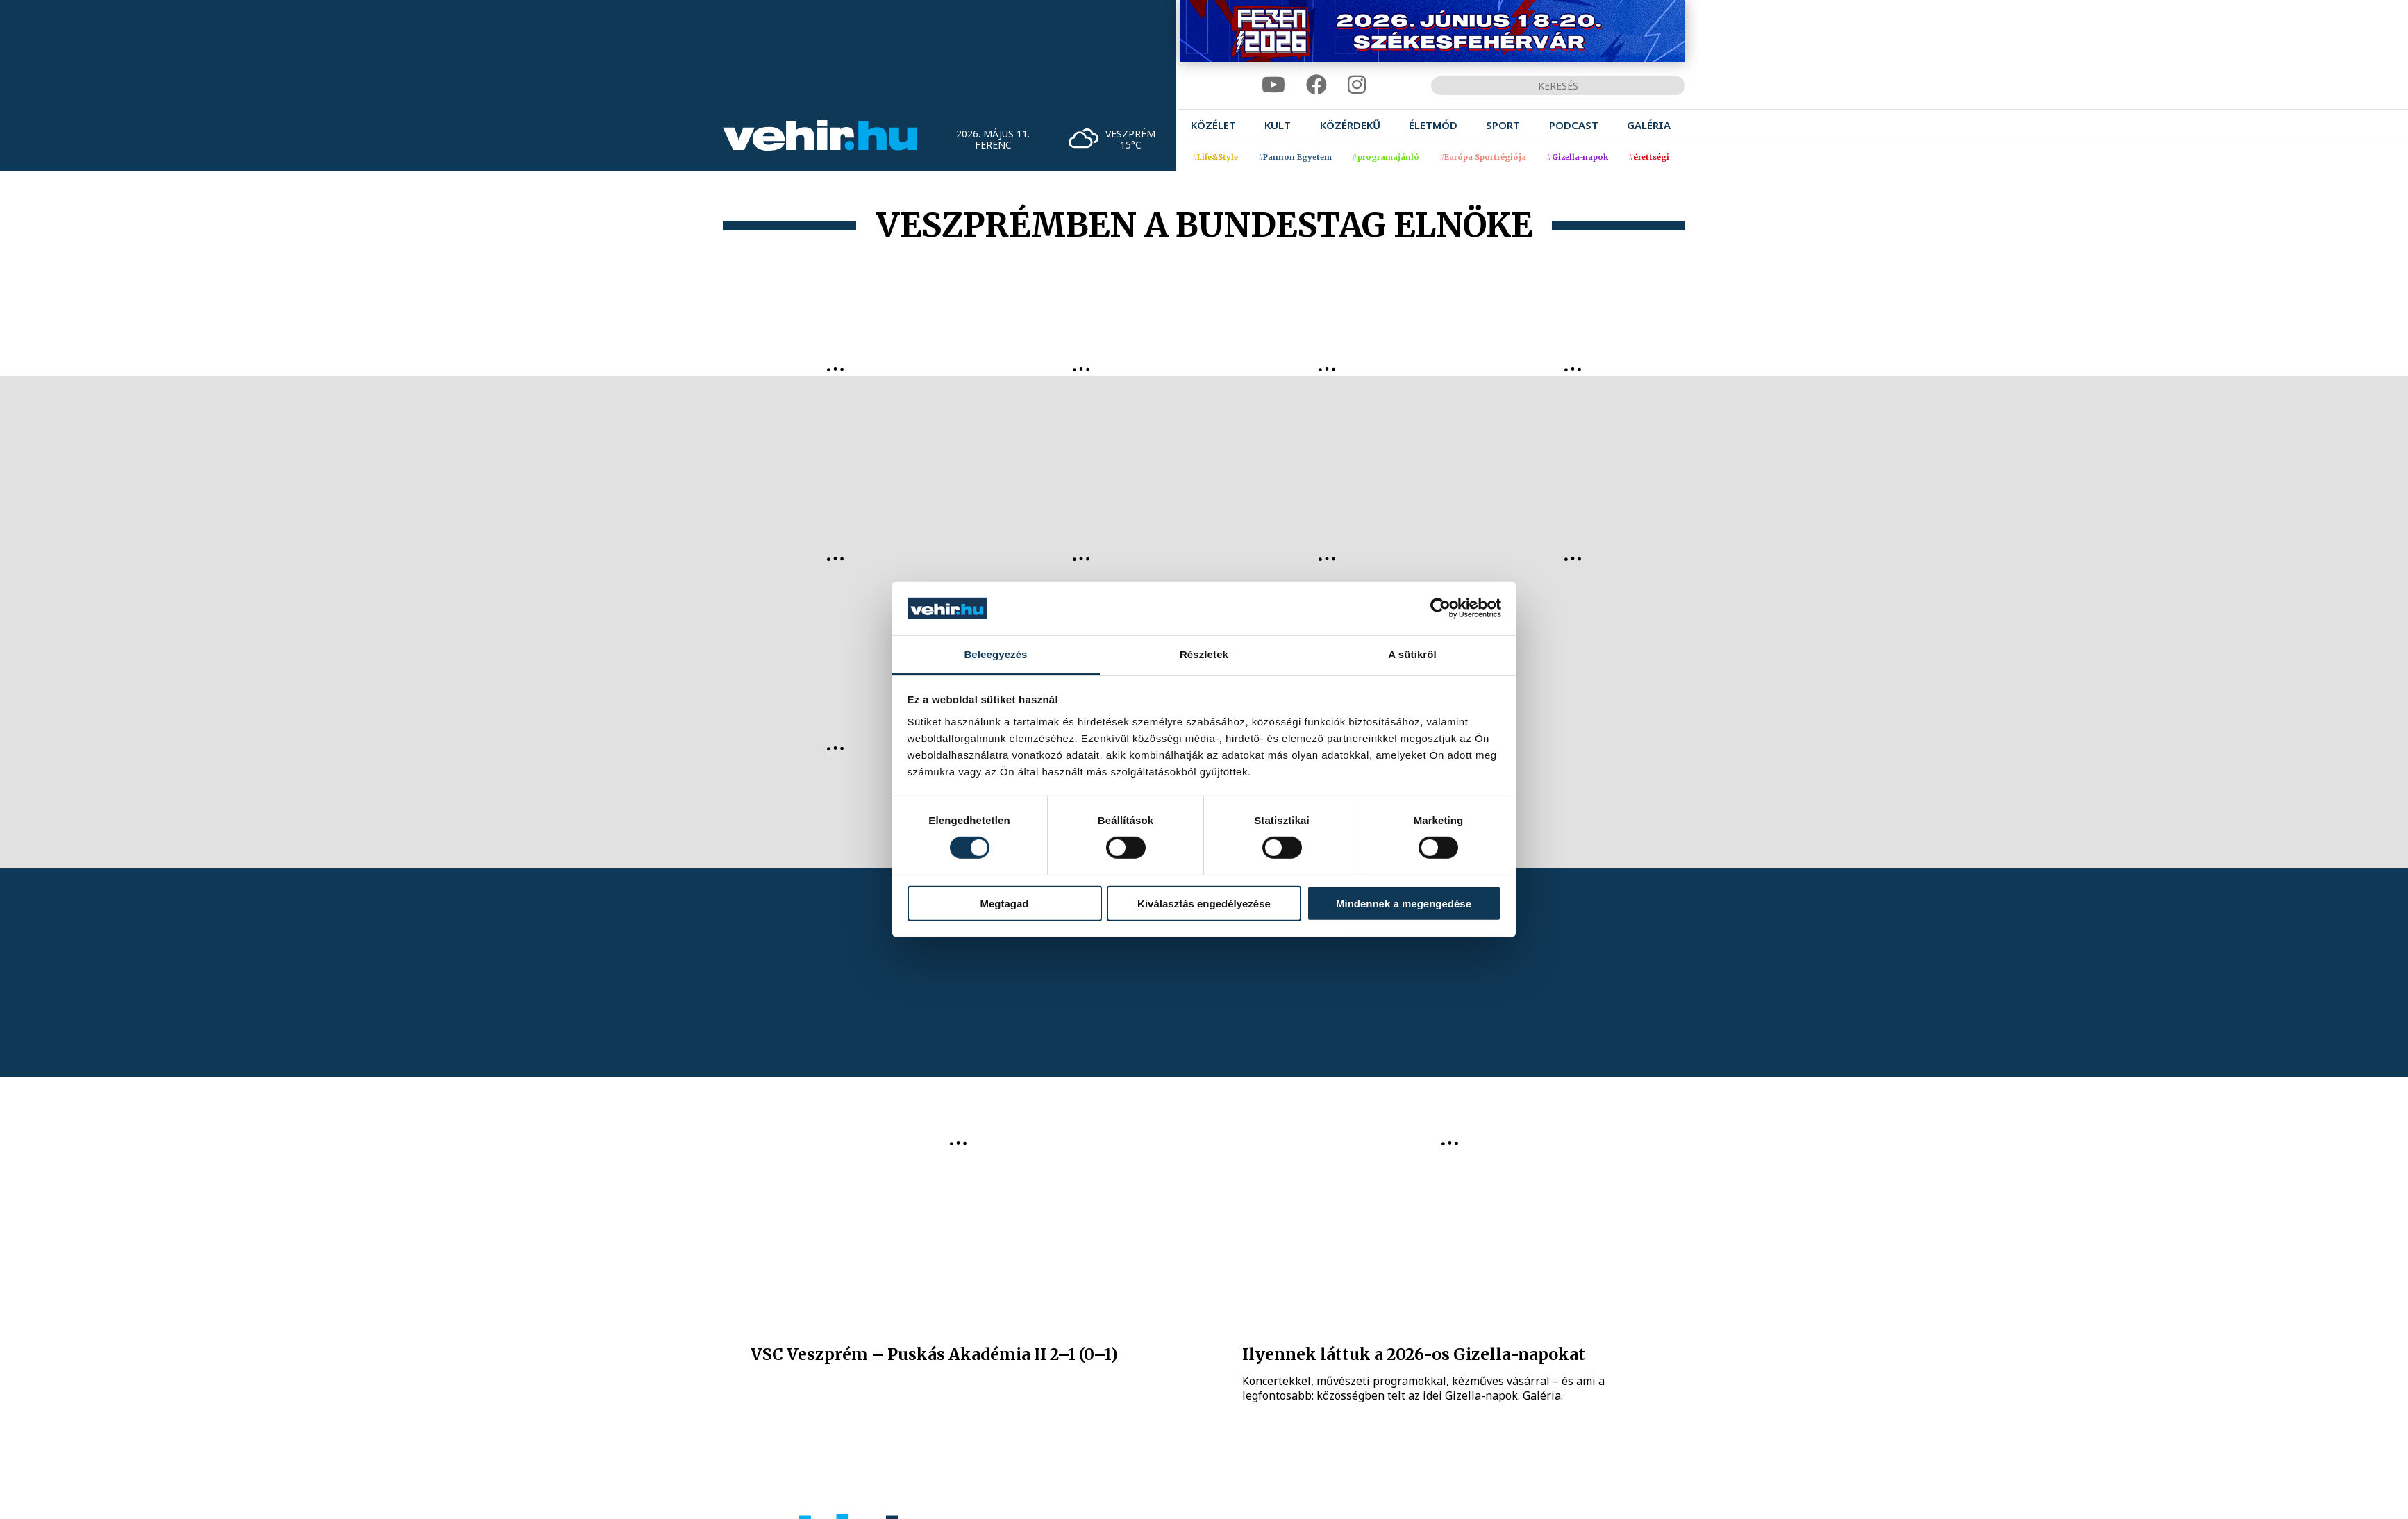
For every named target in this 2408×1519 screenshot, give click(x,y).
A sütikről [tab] (1412, 654)
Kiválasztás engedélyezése (1204, 903)
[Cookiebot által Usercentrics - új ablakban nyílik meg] (1440, 608)
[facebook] (1316, 85)
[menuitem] (1213, 125)
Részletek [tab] (1204, 654)
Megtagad (1004, 903)
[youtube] (1273, 85)
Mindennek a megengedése (1403, 903)
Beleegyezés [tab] (995, 654)
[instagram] (1357, 85)
